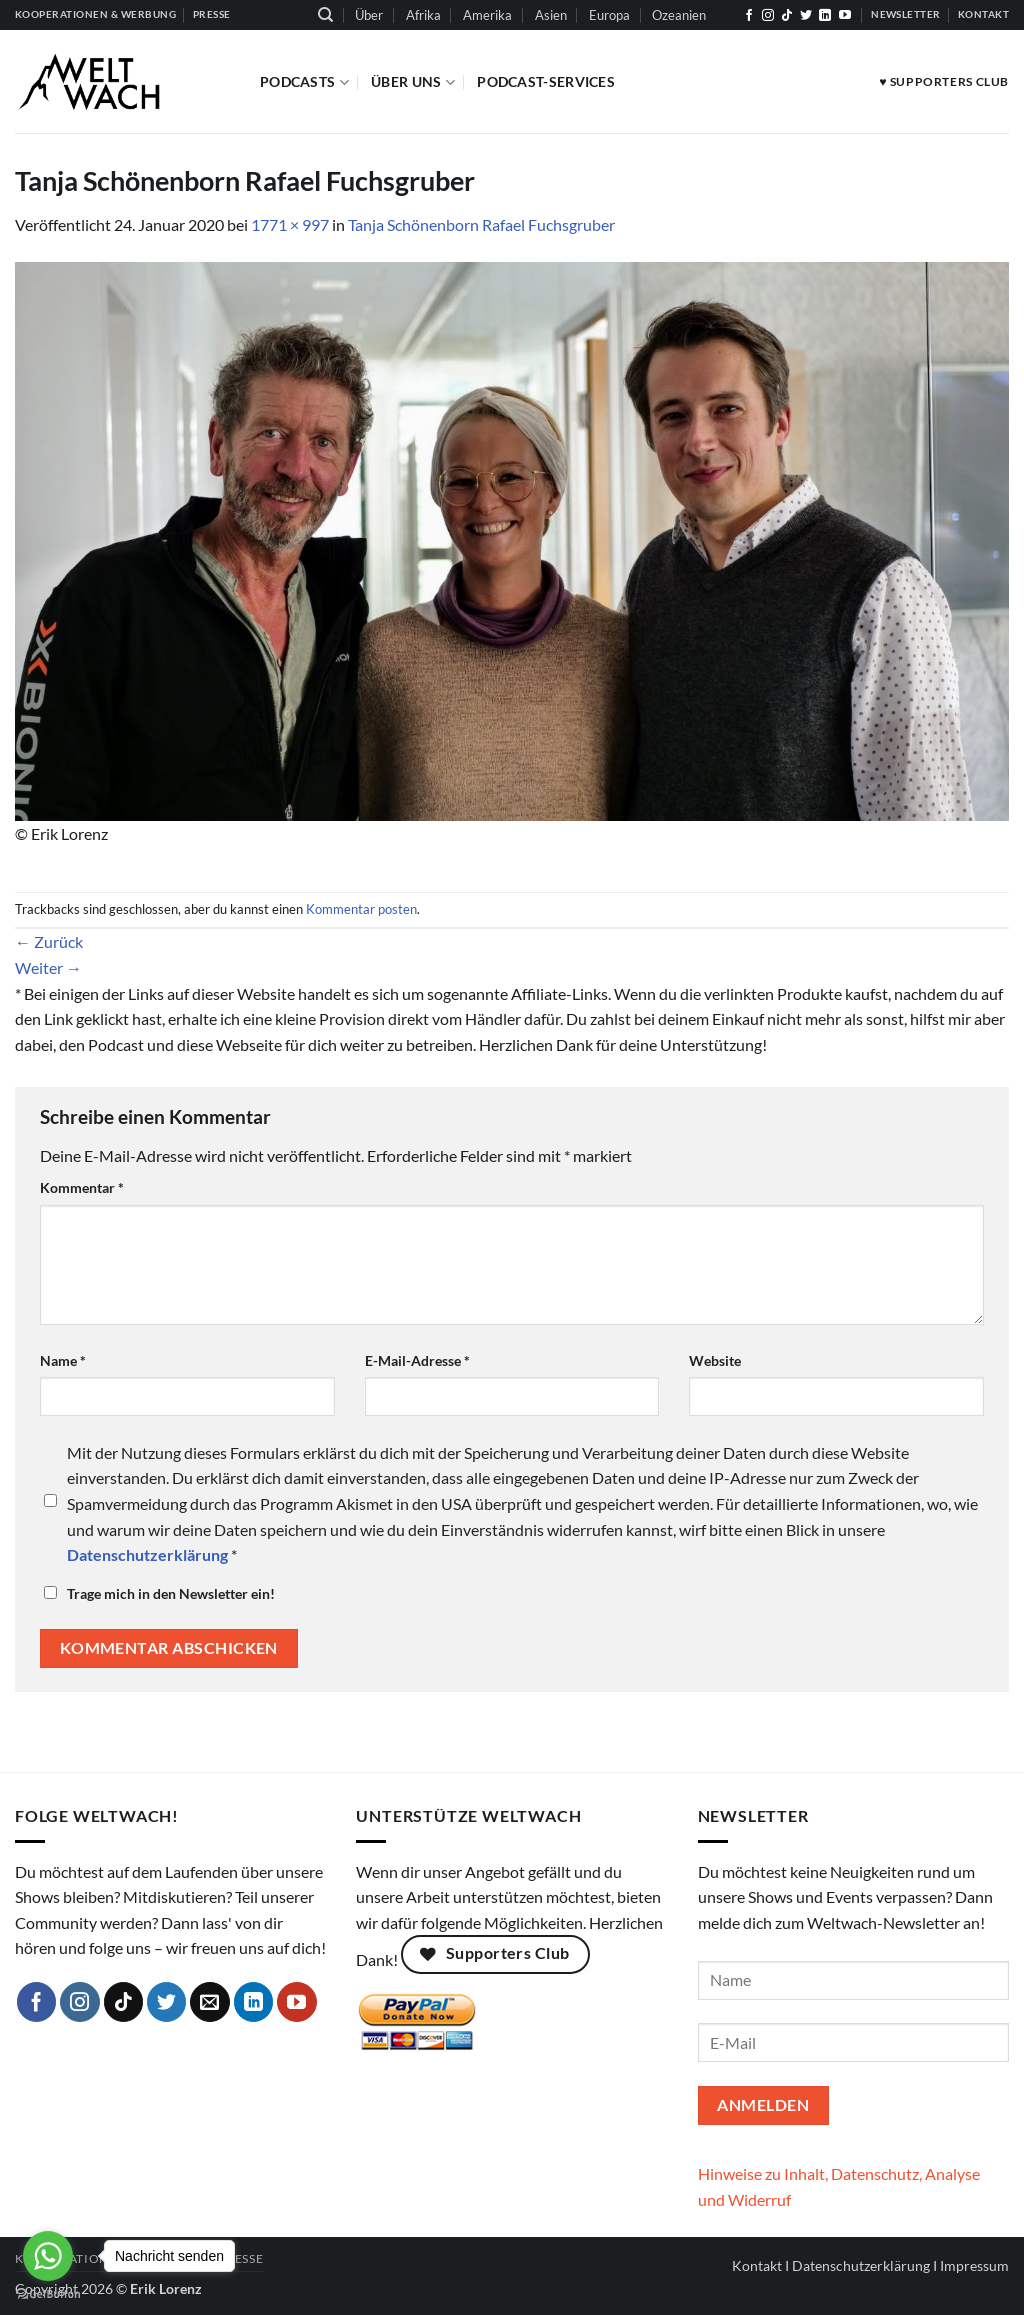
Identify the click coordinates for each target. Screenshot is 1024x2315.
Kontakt (757, 2265)
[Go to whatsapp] (48, 2256)
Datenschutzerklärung (861, 2265)
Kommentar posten (361, 909)
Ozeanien (679, 15)
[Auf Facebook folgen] (749, 16)
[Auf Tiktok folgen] (787, 16)
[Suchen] (325, 15)
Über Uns (413, 82)
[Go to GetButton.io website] (48, 2294)
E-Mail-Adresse (417, 1360)
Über (369, 15)
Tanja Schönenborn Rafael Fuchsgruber (481, 224)
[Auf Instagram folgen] (768, 16)
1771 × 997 (290, 224)
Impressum (974, 2265)
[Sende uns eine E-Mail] (210, 2002)
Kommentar (82, 1187)
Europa (609, 15)
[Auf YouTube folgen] (845, 16)
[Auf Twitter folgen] (806, 16)
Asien (551, 15)
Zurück (49, 941)
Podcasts (304, 82)
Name (63, 1360)
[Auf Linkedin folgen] (825, 16)
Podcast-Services (546, 81)
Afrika (423, 15)
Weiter (48, 967)
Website (715, 1360)
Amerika (487, 15)
